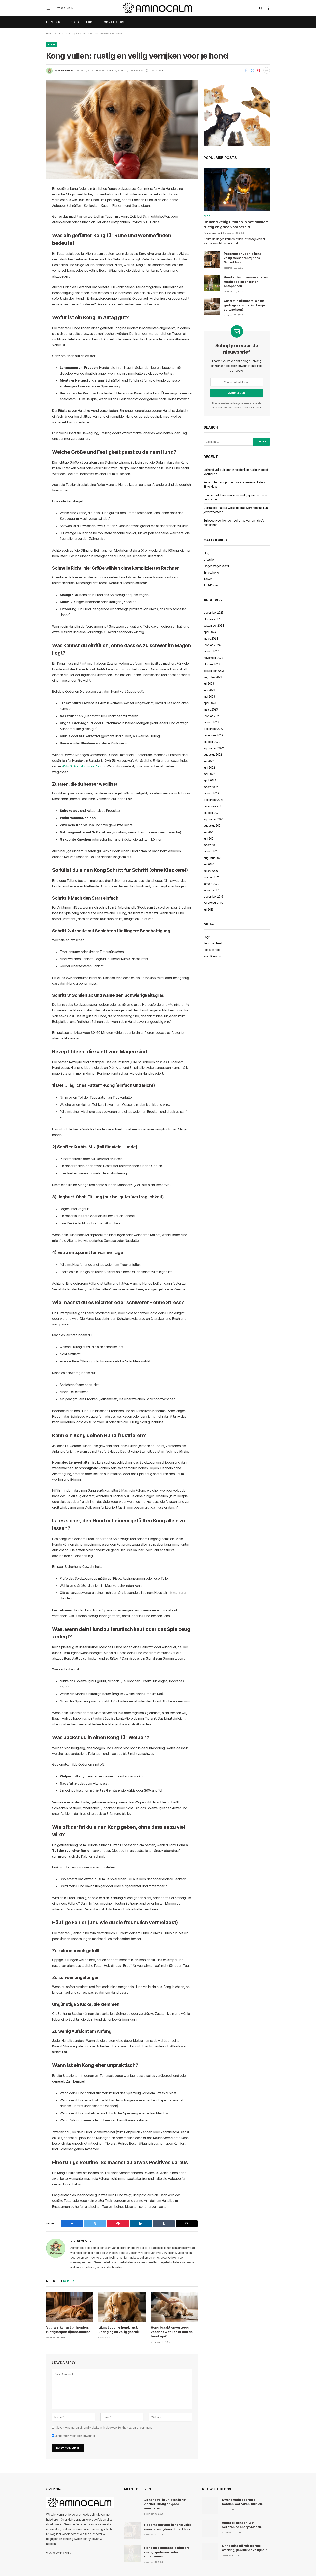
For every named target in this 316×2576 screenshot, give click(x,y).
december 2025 (214, 613)
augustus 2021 (212, 825)
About (91, 22)
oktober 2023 (212, 664)
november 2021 (213, 806)
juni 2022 (209, 767)
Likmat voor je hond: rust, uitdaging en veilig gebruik (119, 2330)
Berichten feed (213, 943)
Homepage (54, 22)
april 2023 (210, 703)
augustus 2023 (213, 677)
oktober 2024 (212, 619)
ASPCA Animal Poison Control (83, 766)
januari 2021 (211, 851)
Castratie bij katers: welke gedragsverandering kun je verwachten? (244, 305)
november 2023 (213, 658)
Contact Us (114, 22)
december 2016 (213, 896)
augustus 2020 (213, 858)
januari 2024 (211, 651)
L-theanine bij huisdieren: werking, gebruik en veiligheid (244, 2548)
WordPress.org (213, 956)
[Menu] (49, 8)
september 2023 (214, 671)
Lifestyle (209, 559)
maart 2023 (211, 709)
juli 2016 (208, 909)
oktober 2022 (212, 742)
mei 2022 (209, 774)
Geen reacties (135, 70)
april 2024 (210, 632)
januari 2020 (211, 884)
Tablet (208, 579)
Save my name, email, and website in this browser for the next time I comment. (104, 2427)
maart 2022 (211, 787)
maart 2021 (210, 845)
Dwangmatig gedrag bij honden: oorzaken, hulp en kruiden (242, 2502)
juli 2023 (209, 683)
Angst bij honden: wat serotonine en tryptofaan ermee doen (241, 2525)
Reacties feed (212, 950)
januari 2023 (211, 722)
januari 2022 (211, 793)
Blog (74, 22)
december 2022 (214, 729)
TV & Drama (211, 585)
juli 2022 (209, 761)
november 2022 (213, 735)
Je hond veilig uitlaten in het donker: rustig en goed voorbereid (236, 224)
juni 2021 (209, 838)
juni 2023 (209, 690)
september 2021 (213, 819)
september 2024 (214, 625)
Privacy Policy (253, 407)
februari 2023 (212, 716)
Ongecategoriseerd (216, 566)
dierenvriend (66, 70)
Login (207, 937)
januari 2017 (211, 890)
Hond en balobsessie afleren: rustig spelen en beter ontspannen (246, 281)
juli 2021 (208, 832)
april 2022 (210, 780)
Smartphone (211, 572)
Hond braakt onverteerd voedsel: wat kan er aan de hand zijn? (172, 2332)
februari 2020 (212, 877)
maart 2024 (211, 638)
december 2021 (213, 800)
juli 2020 (209, 864)
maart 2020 (211, 871)
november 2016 (213, 903)
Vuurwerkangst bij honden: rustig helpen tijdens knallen (68, 2330)
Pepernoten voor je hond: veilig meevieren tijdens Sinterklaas (243, 258)
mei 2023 (209, 696)
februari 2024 (212, 645)
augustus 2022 (213, 754)
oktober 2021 (212, 813)
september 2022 (214, 748)
